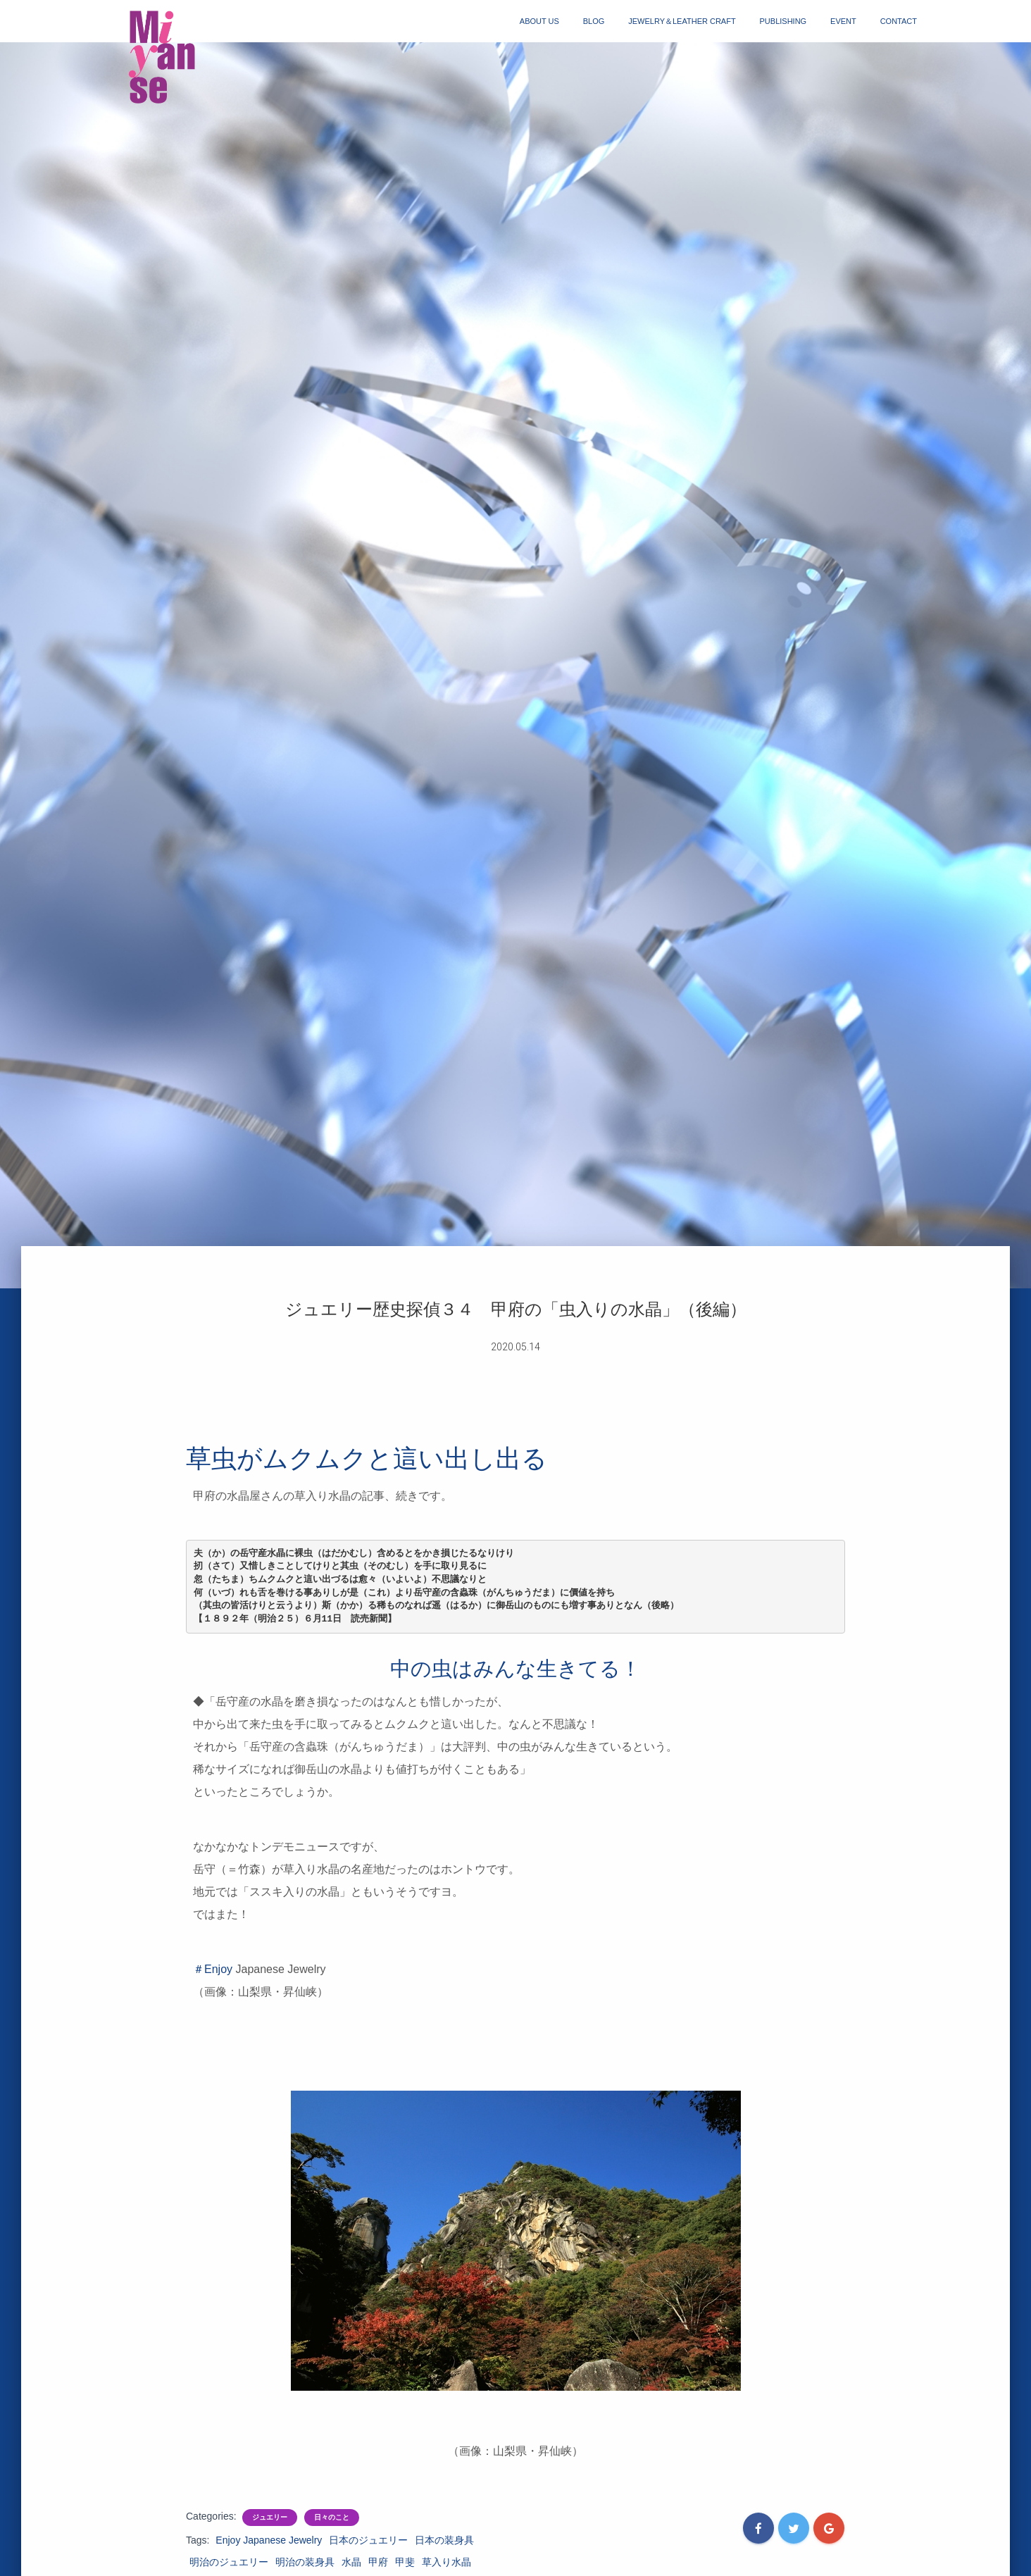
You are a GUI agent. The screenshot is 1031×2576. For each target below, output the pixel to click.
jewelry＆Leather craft (681, 21)
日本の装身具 (444, 2540)
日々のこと (331, 2517)
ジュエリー (269, 2517)
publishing (783, 21)
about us (539, 21)
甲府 (378, 2562)
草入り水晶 (446, 2562)
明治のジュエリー (228, 2562)
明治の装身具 (305, 2562)
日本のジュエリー (368, 2540)
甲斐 (405, 2562)
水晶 (351, 2562)
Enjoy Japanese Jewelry (268, 2540)
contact (898, 21)
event (843, 21)
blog (594, 21)
